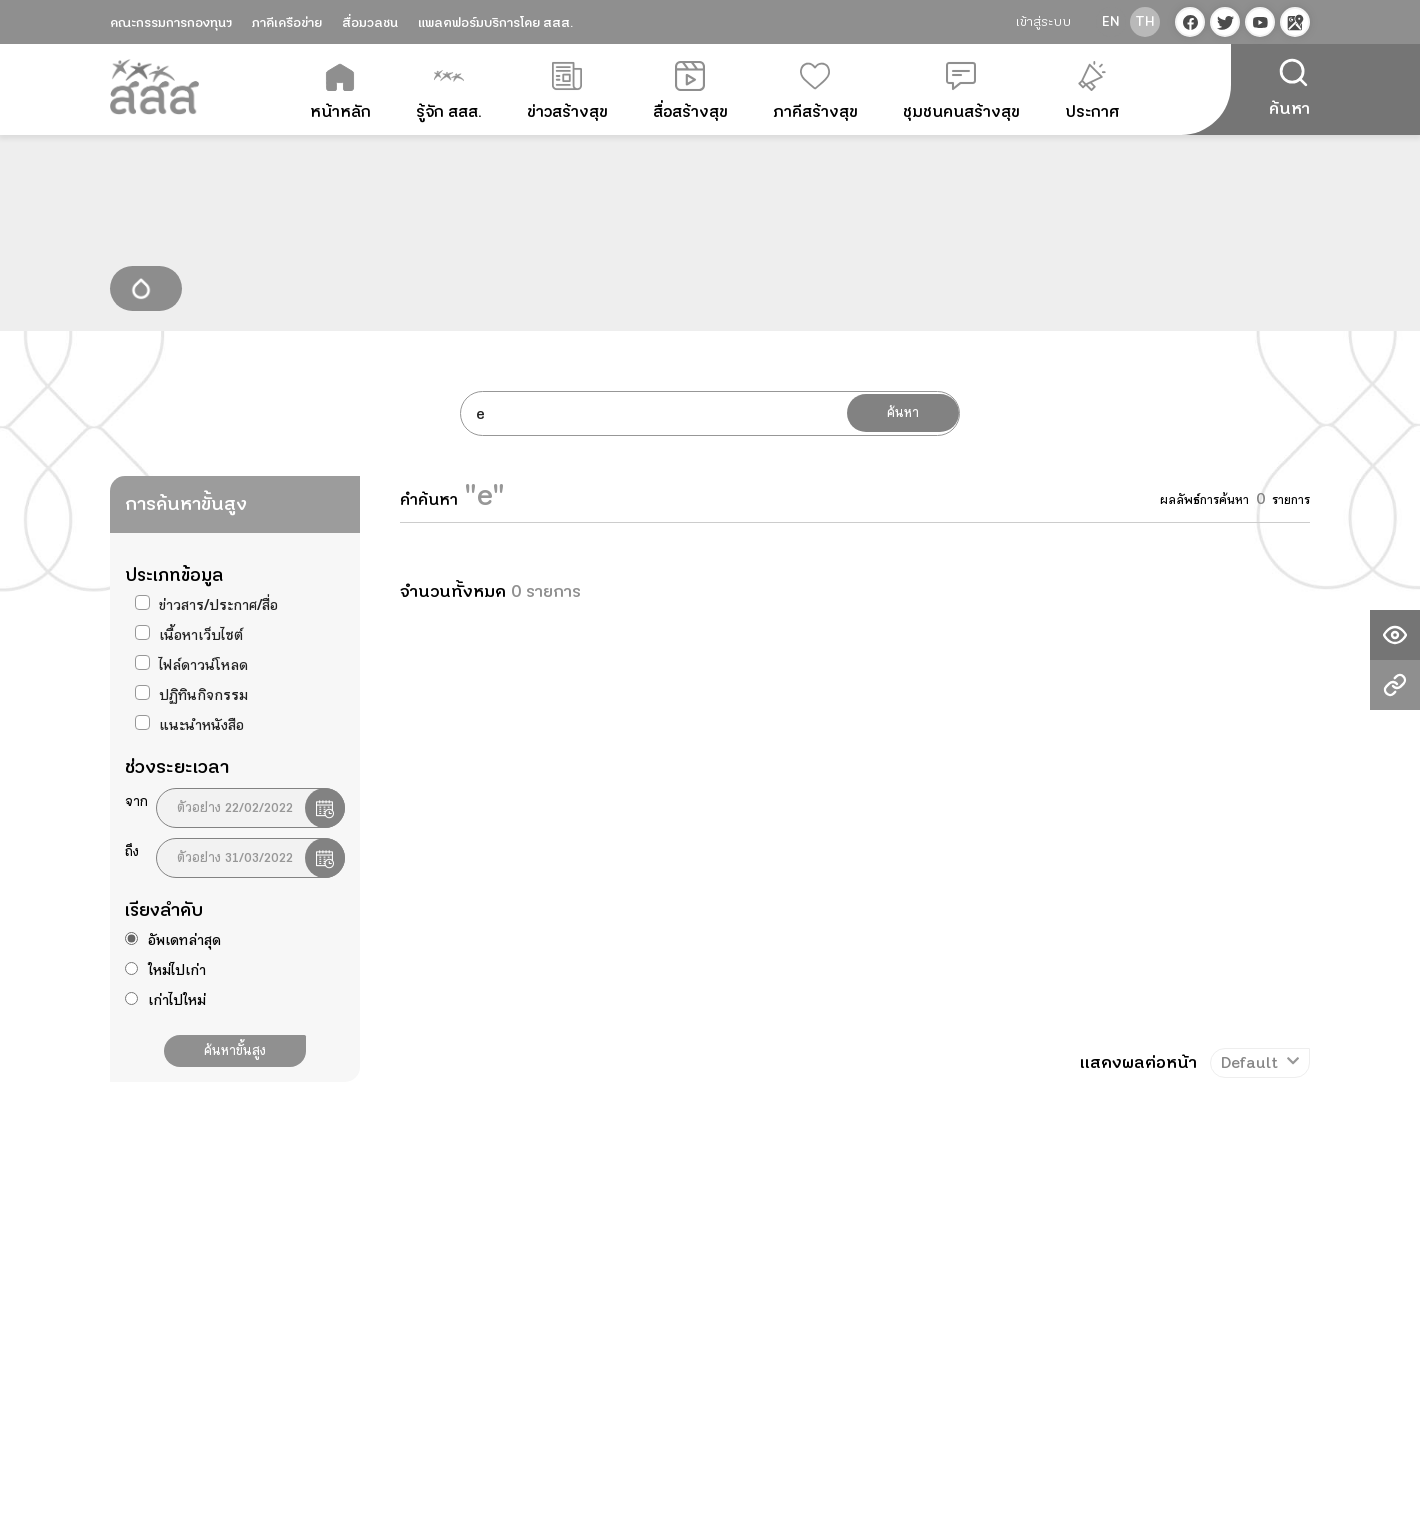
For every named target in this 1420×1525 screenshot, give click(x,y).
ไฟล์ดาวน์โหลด (203, 665)
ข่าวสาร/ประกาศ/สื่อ (218, 605)
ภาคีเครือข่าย (287, 23)
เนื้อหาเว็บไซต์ (201, 635)
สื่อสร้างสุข (690, 92)
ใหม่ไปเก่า (177, 970)
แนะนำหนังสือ (201, 725)
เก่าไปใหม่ (177, 1000)
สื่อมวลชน (370, 23)
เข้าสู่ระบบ (1043, 22)
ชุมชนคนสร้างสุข (961, 92)
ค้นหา (903, 412)
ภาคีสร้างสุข (815, 92)
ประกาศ (1092, 92)
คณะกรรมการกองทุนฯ (171, 23)
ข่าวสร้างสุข (567, 92)
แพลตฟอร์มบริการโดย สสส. (495, 23)
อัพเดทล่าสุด (184, 940)
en (1111, 22)
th (1145, 22)
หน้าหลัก (340, 92)
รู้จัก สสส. (449, 92)
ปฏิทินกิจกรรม (203, 695)
